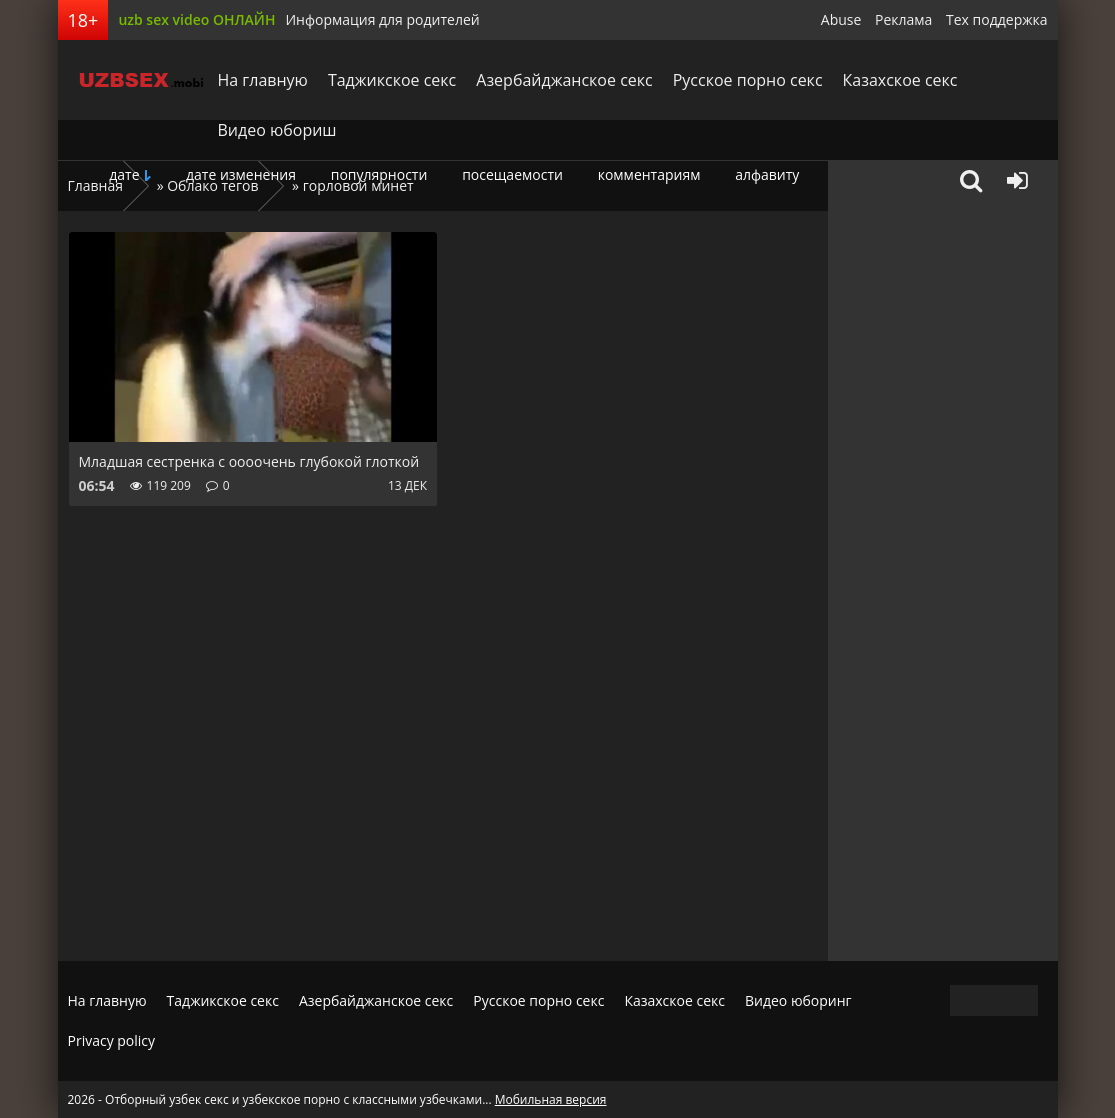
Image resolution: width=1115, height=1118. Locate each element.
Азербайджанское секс (564, 80)
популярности (379, 174)
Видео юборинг (798, 1000)
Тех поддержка (996, 19)
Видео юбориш (277, 130)
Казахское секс (900, 80)
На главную (263, 80)
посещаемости (512, 174)
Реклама (903, 19)
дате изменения (241, 174)
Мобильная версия (551, 1099)
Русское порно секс (748, 80)
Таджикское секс (392, 80)
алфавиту (767, 174)
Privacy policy (112, 1040)
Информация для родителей (382, 19)
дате (124, 174)
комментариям (649, 174)
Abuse (841, 19)
